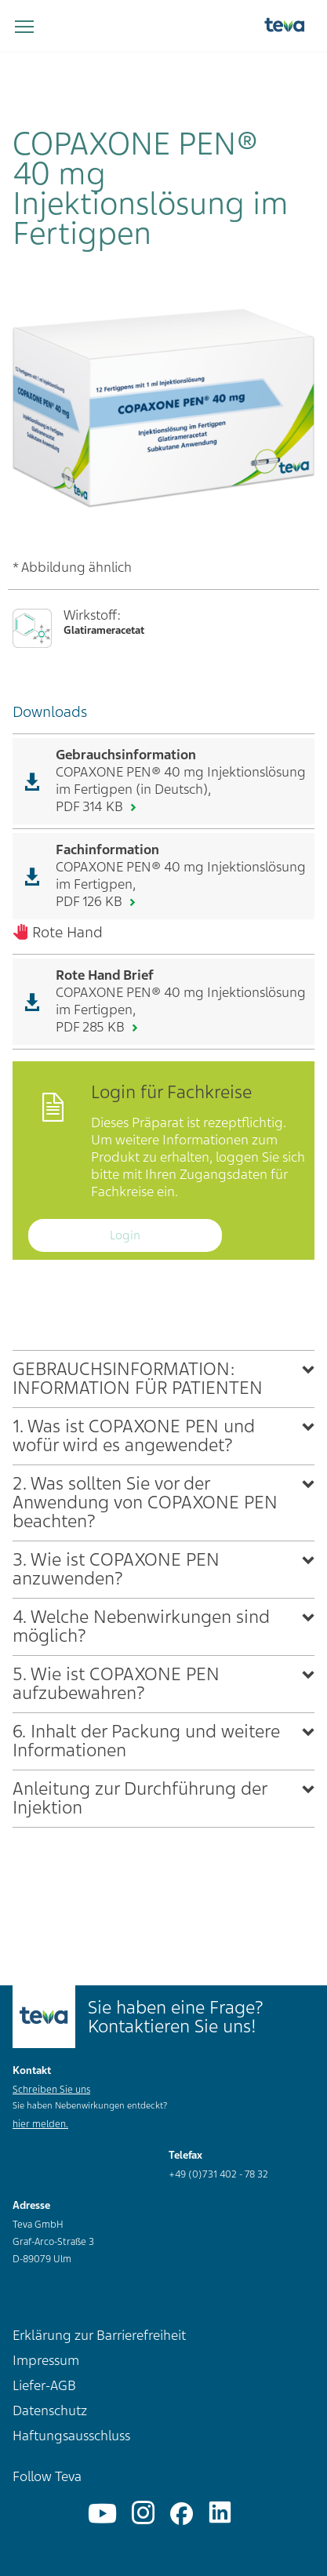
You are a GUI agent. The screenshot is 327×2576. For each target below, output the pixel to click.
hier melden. (40, 2124)
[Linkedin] (220, 2513)
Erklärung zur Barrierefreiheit (99, 2335)
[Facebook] (181, 2513)
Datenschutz (50, 2410)
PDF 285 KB (92, 1026)
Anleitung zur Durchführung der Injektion (140, 1798)
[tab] (163, 1378)
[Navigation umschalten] (24, 27)
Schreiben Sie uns (51, 2089)
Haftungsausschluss (71, 2435)
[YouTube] (102, 2513)
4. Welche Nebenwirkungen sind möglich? (141, 1626)
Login (125, 1235)
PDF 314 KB (91, 806)
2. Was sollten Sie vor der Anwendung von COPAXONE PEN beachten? (145, 1502)
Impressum (46, 2360)
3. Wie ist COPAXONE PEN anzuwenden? (116, 1569)
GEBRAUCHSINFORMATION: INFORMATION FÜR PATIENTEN (138, 1378)
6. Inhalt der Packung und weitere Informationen (146, 1741)
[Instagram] (143, 2513)
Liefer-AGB (44, 2385)
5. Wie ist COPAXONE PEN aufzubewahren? (116, 1684)
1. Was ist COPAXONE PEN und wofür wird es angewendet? (134, 1436)
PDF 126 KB (90, 901)
